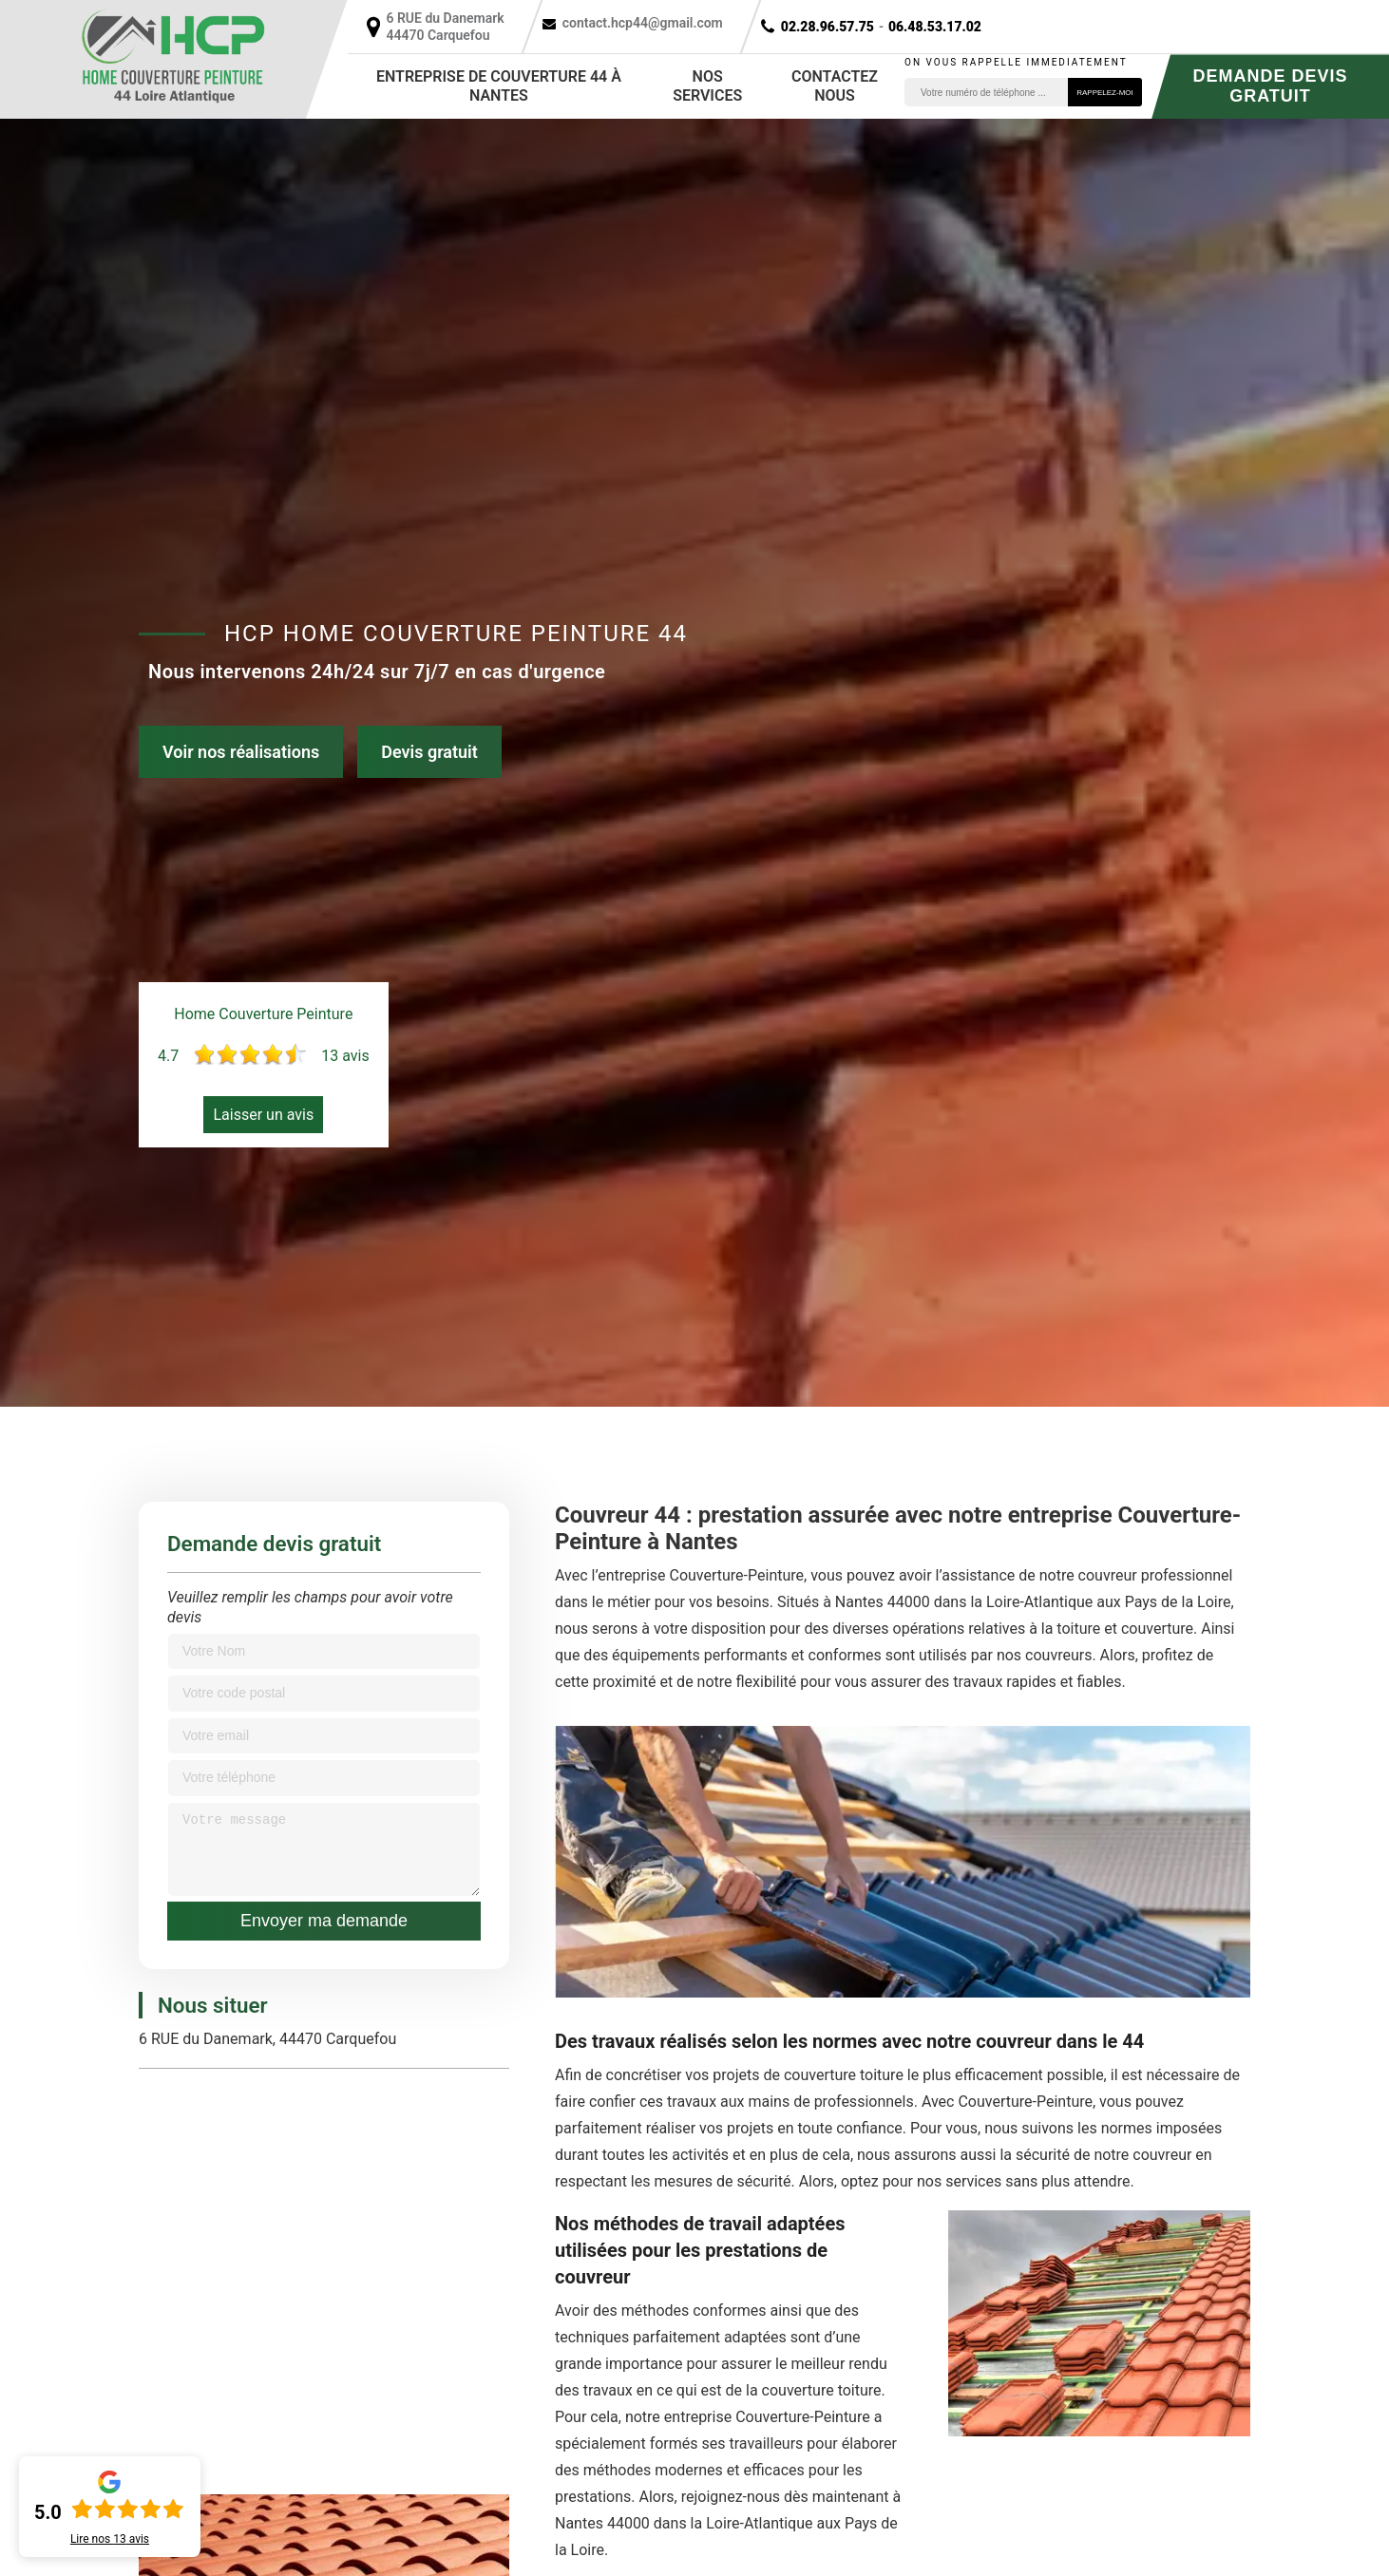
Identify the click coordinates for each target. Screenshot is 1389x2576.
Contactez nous (834, 86)
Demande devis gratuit (1269, 85)
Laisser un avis (263, 1115)
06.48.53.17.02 (934, 26)
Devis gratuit (429, 752)
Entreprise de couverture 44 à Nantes (498, 86)
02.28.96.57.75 (827, 26)
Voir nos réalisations (240, 752)
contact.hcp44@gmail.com (642, 22)
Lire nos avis (109, 2539)
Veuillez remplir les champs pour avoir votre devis (310, 1607)
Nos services (707, 86)
